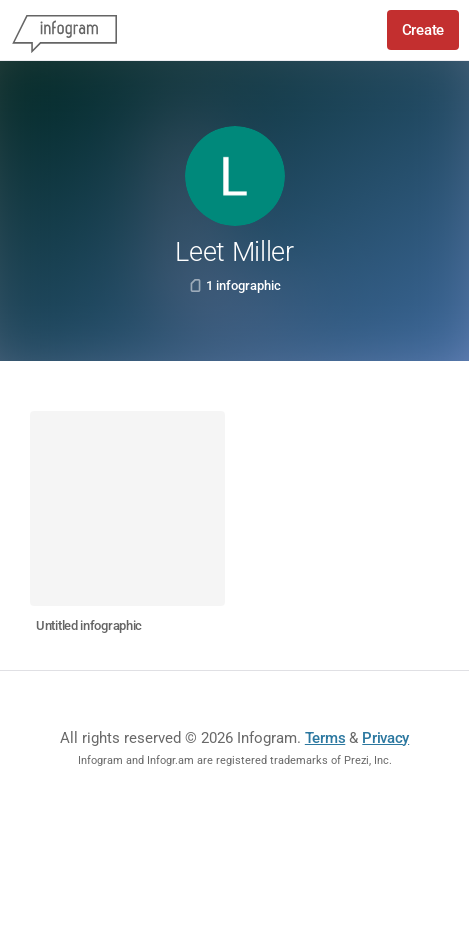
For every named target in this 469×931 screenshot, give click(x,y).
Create (423, 30)
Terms (325, 738)
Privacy (385, 738)
